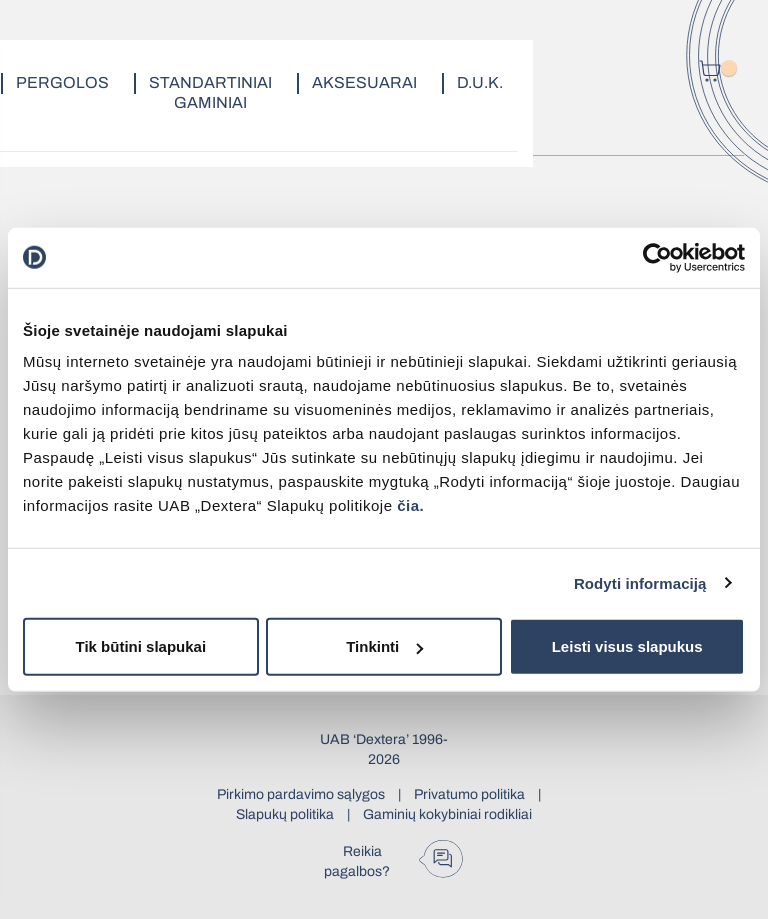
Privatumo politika (469, 794)
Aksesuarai (364, 82)
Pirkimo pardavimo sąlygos (301, 794)
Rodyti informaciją (640, 582)
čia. (410, 505)
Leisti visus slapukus (627, 646)
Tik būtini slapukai (141, 646)
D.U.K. (480, 82)
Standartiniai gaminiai (210, 92)
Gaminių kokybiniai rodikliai (447, 814)
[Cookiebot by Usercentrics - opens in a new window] (657, 257)
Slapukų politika (285, 814)
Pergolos (62, 82)
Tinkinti (384, 646)
